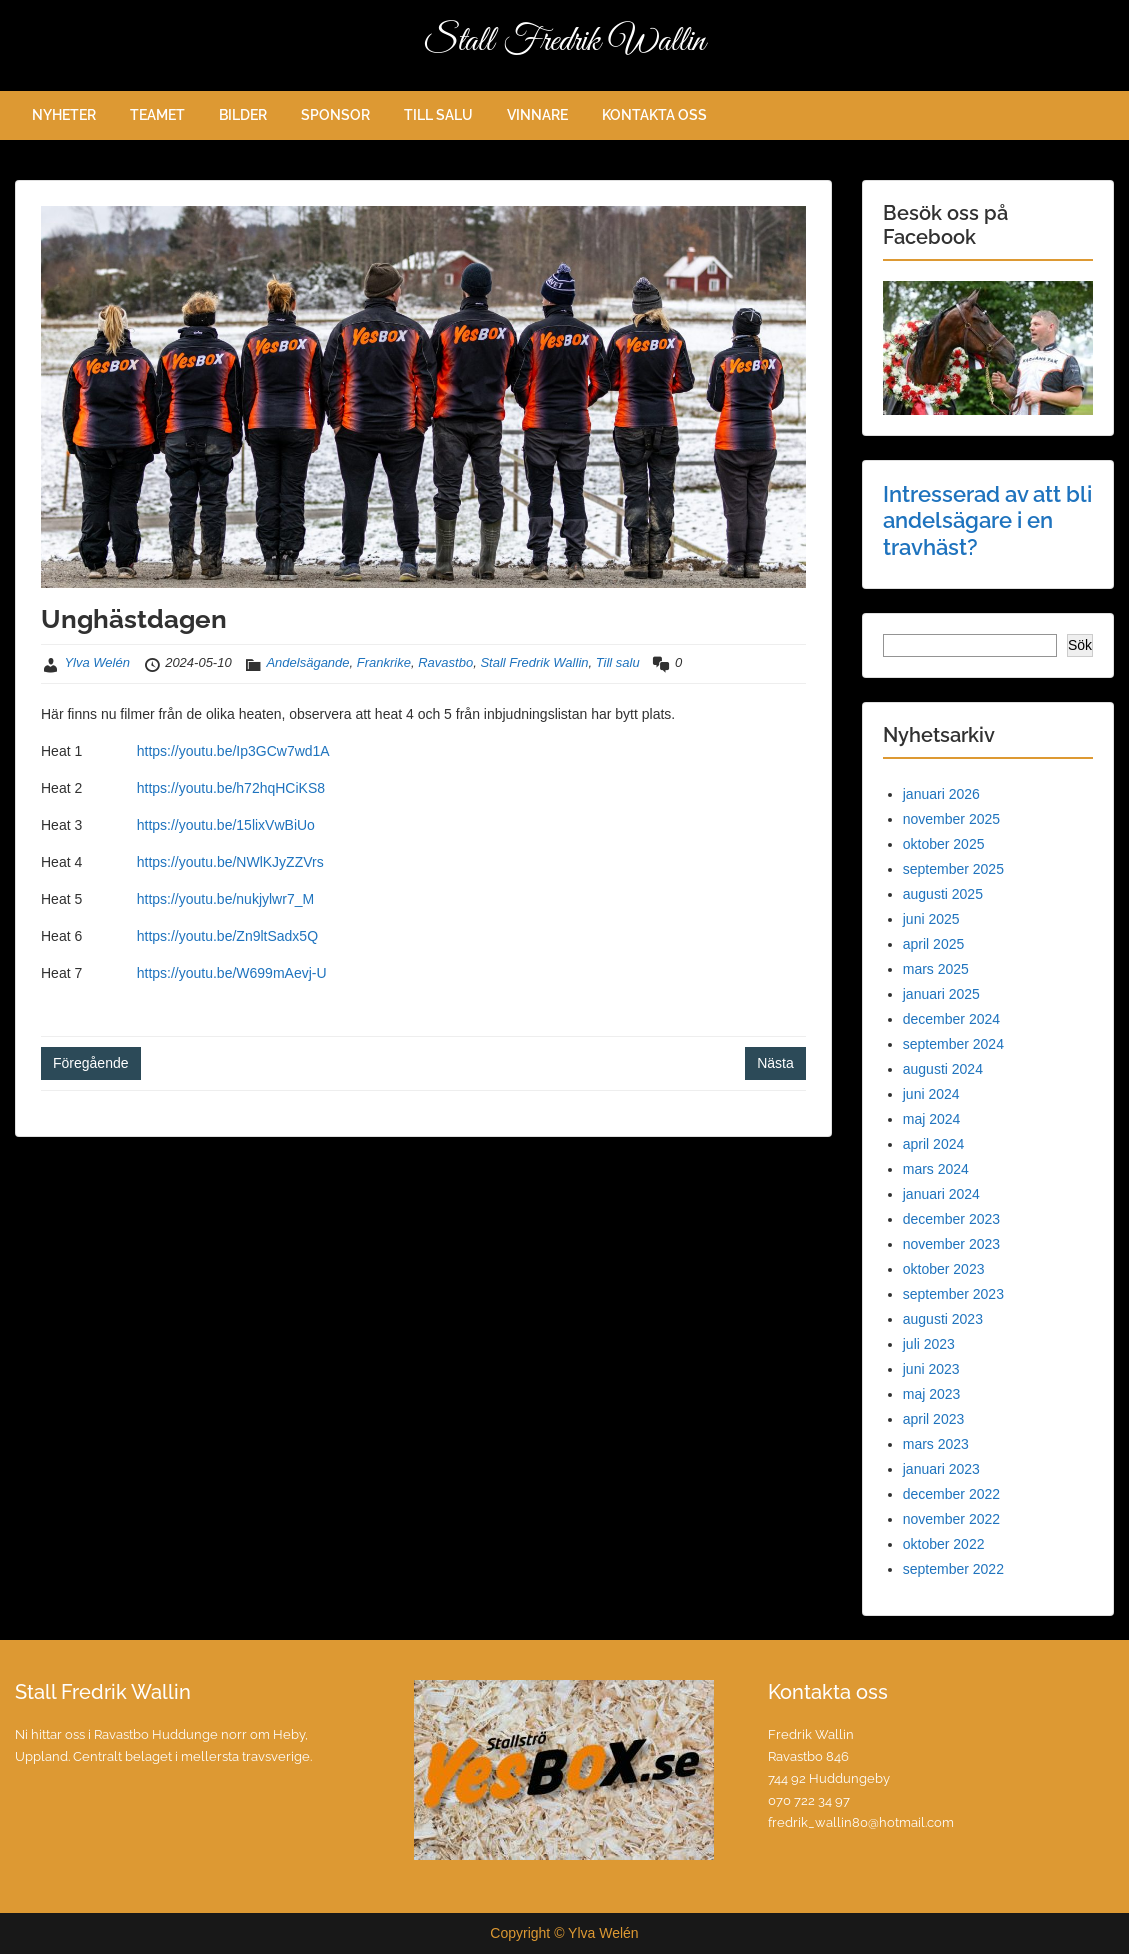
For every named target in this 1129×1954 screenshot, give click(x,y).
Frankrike (384, 662)
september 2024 (953, 1044)
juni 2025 (931, 919)
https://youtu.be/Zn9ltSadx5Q (227, 936)
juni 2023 (931, 1369)
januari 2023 (941, 1469)
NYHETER (64, 115)
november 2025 (951, 819)
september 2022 (953, 1569)
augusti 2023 (943, 1319)
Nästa (775, 1063)
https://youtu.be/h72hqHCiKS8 (231, 788)
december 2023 (951, 1219)
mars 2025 (936, 969)
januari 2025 (941, 994)
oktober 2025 (944, 844)
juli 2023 (929, 1344)
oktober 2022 (944, 1544)
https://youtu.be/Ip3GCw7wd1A (233, 751)
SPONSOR (335, 115)
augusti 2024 (943, 1069)
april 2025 (934, 944)
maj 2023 (932, 1394)
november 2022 (951, 1519)
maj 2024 (932, 1119)
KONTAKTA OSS (654, 115)
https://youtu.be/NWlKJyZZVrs (228, 862)
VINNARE (537, 115)
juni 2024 (931, 1094)
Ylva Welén (97, 662)
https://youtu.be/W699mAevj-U (232, 973)
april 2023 (934, 1419)
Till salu (618, 662)
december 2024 (951, 1019)
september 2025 (953, 869)
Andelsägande (307, 662)
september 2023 (953, 1294)
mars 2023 (936, 1444)
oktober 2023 (944, 1269)
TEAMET (157, 115)
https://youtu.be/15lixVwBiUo (226, 825)
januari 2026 (941, 794)
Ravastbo (445, 662)
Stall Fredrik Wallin (565, 41)
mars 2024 (936, 1169)
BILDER (243, 115)
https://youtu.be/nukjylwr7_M (225, 899)
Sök (1080, 645)
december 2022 (951, 1494)
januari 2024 (941, 1194)
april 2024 (934, 1144)
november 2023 (951, 1244)
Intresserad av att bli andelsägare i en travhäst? (987, 520)
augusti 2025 (943, 894)
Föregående (91, 1063)
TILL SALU (438, 115)
